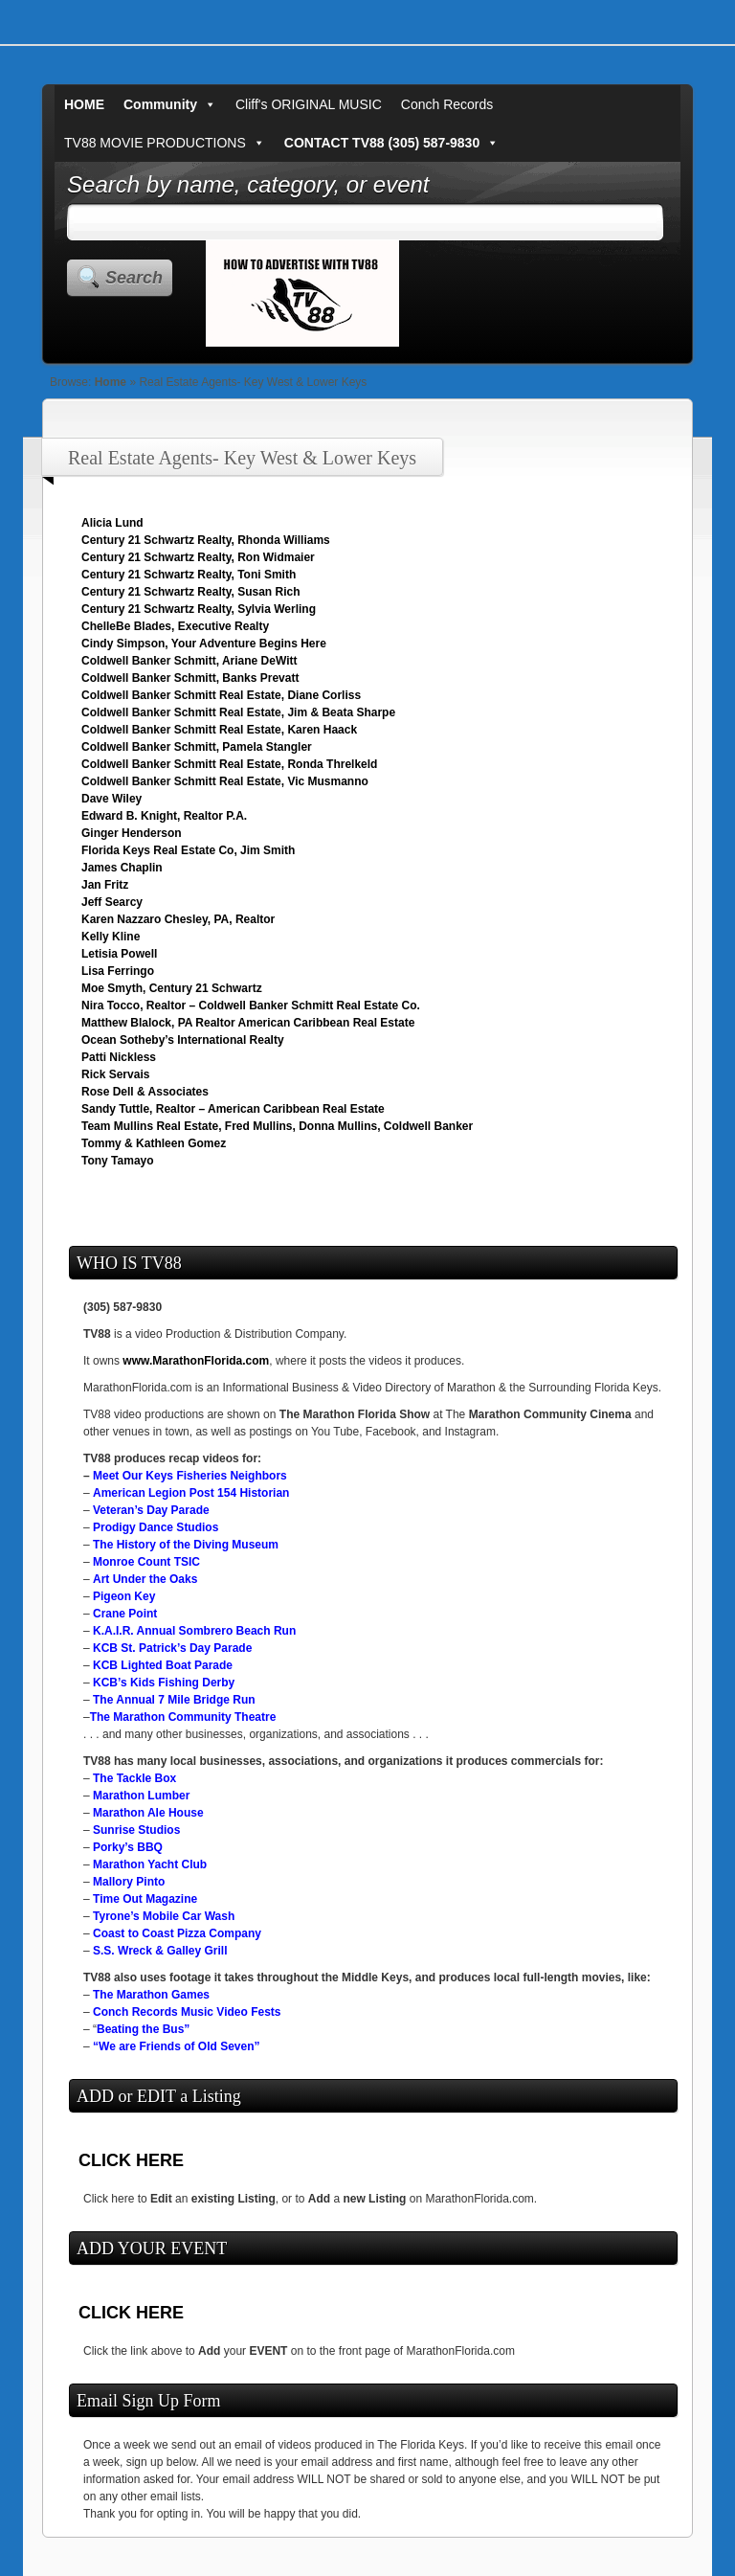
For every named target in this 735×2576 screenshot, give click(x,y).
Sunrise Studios (136, 1830)
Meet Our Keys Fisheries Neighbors (190, 1475)
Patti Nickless (118, 1057)
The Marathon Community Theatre (183, 1717)
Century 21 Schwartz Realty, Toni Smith (188, 574)
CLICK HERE (131, 2160)
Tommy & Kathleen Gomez (153, 1143)
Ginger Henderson (131, 833)
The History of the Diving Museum (185, 1544)
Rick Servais (115, 1074)
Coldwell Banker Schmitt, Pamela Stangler (196, 747)
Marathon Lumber (141, 1795)
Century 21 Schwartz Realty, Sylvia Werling (198, 609)
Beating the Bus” (143, 2029)
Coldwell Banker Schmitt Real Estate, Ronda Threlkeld (229, 764)
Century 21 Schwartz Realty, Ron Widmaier (198, 557)
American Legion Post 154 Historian (191, 1493)
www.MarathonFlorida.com (195, 1360)
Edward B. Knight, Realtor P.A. (164, 816)
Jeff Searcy (112, 902)
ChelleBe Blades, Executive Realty (175, 626)
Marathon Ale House (148, 1812)
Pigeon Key (124, 1596)
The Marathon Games (151, 1994)
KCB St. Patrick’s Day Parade (172, 1648)
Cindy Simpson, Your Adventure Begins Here (203, 643)
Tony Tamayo (117, 1160)
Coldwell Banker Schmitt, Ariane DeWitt (189, 660)
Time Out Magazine (145, 1899)
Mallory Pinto (129, 1881)
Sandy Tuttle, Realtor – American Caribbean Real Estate (233, 1109)
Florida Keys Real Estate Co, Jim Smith (188, 850)
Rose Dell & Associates (145, 1091)
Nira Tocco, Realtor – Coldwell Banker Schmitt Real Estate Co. (250, 1005)
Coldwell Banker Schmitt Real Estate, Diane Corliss (221, 695)
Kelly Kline (110, 936)
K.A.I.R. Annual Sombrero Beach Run (194, 1631)
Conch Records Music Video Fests (187, 2012)
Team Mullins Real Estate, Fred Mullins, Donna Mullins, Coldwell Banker (277, 1126)
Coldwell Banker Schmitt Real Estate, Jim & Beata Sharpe (238, 712)
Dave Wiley (111, 798)
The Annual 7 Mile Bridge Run (174, 1699)
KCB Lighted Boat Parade (163, 1665)
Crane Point (125, 1613)
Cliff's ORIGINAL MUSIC (308, 104)
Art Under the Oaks (145, 1579)
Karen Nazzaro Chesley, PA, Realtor (178, 919)
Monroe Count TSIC (146, 1562)
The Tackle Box (134, 1778)
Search (134, 277)
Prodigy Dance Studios (155, 1527)
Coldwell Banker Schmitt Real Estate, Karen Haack (219, 729)
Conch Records (447, 104)
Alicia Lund (112, 523)
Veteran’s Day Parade (151, 1510)
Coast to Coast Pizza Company (177, 1933)
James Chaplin (122, 867)
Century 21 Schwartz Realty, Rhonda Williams (205, 540)
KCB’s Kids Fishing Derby (163, 1682)
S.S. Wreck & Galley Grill (160, 1950)
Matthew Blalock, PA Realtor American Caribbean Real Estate (247, 1022)
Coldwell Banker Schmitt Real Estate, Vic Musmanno (224, 781)
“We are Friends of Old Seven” (176, 2046)
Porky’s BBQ (128, 1847)
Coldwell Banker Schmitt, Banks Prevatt (190, 678)
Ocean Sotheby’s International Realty (182, 1040)
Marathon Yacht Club (150, 1864)
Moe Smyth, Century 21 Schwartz (171, 988)
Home (110, 382)
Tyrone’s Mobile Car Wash (163, 1916)
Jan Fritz (104, 885)
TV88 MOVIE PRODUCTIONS (164, 142)
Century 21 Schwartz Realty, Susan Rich (191, 592)
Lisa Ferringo (117, 971)
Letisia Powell (119, 953)
